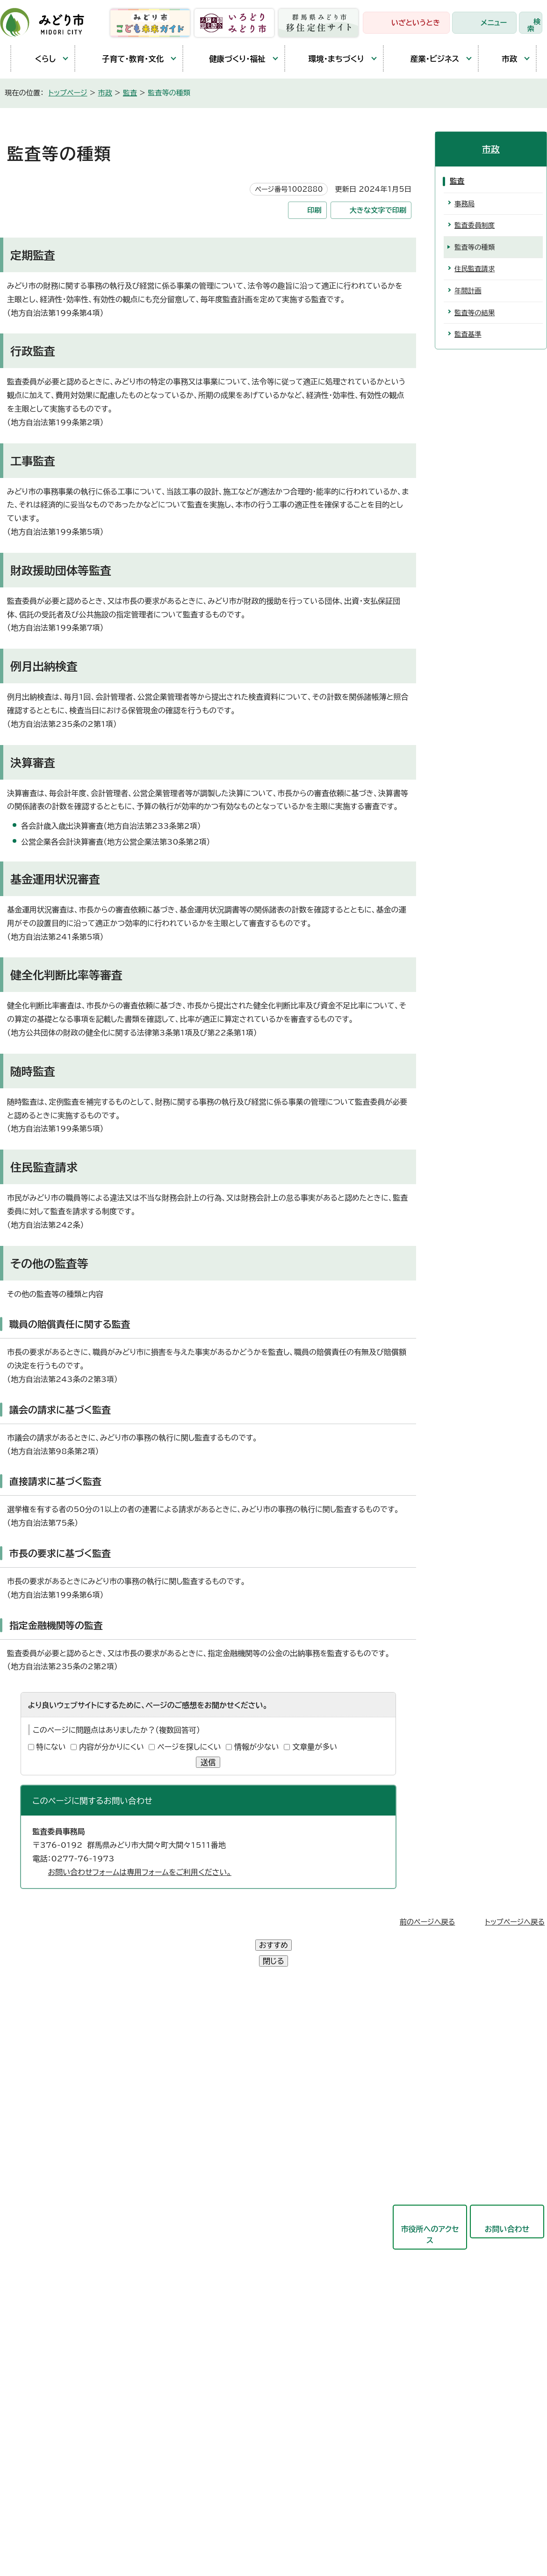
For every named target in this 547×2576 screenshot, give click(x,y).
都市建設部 (231, 2154)
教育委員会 (231, 2246)
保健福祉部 (231, 2108)
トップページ (68, 92)
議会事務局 (231, 2268)
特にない (51, 1747)
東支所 (30, 2126)
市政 (502, 58)
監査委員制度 (474, 225)
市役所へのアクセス (430, 2202)
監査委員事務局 (239, 2291)
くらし (38, 59)
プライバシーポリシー (156, 2429)
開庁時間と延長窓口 (52, 2147)
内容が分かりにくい (111, 1747)
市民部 (224, 2085)
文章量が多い (314, 1747)
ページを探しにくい (189, 1747)
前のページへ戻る (427, 1921)
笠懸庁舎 (34, 2040)
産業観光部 (231, 2131)
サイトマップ (270, 2429)
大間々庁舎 (37, 2061)
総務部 (224, 2062)
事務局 (464, 203)
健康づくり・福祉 (229, 59)
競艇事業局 (231, 2177)
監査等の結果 (474, 312)
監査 (130, 92)
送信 (208, 1762)
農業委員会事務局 (243, 2314)
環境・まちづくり (329, 59)
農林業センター (44, 2083)
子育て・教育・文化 (124, 59)
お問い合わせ (507, 2197)
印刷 (314, 210)
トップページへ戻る (515, 1921)
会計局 (224, 2223)
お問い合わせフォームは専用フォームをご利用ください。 (140, 1872)
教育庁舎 (34, 2104)
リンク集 (221, 2429)
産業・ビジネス (426, 58)
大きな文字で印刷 (378, 210)
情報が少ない (256, 1747)
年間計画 (468, 290)
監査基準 (468, 334)
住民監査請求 (474, 268)
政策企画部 (231, 2039)
